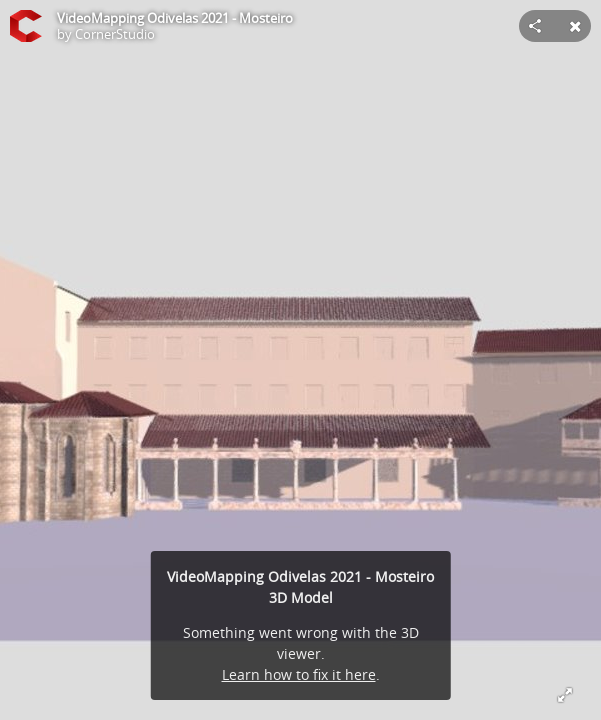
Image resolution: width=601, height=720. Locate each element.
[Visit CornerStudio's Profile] (26, 26)
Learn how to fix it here (299, 674)
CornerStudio (115, 34)
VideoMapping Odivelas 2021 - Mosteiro (175, 18)
